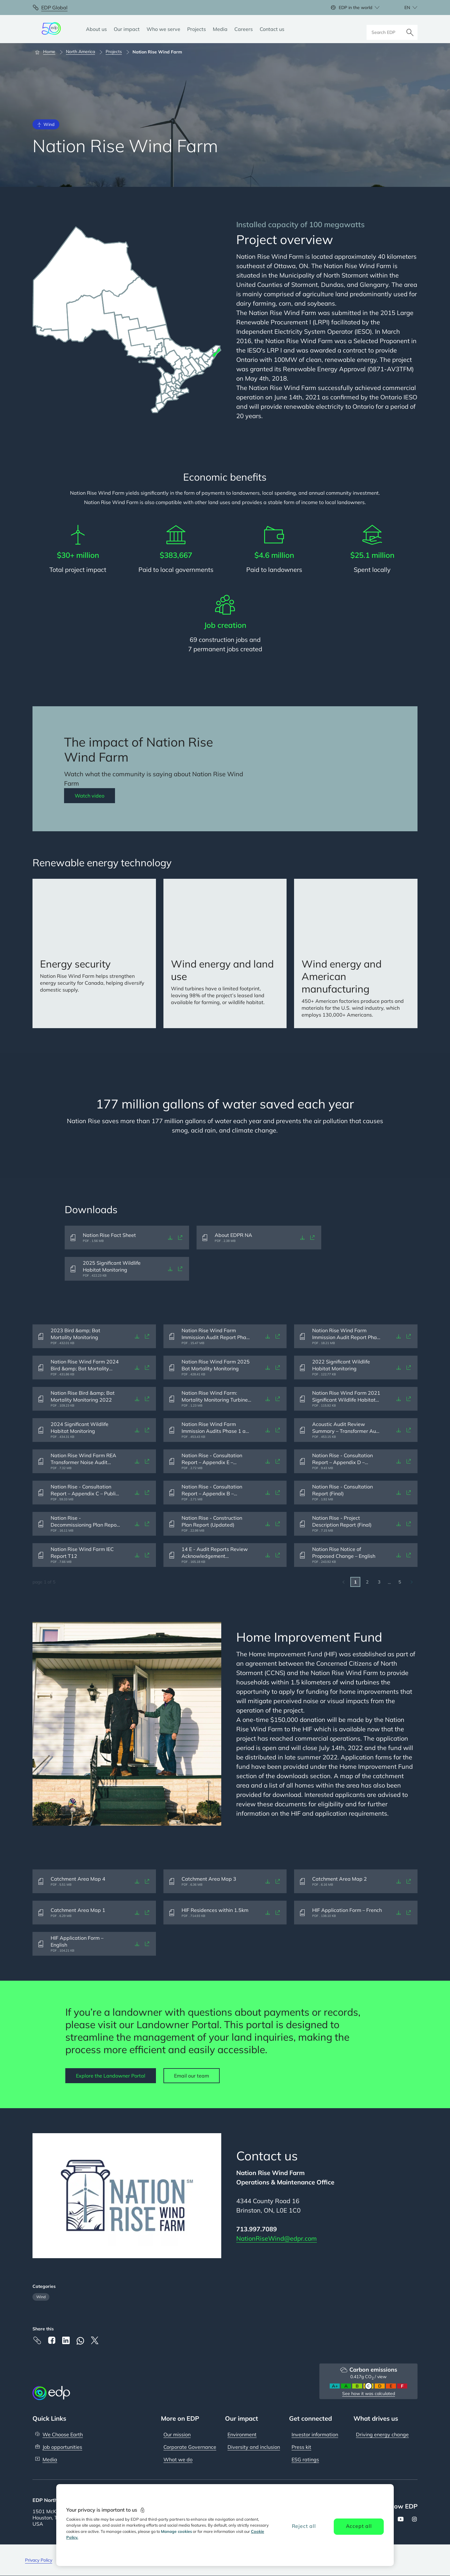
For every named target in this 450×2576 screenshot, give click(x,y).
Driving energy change (382, 2434)
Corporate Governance (189, 2447)
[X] (94, 2340)
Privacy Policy (38, 2560)
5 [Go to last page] (399, 1582)
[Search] (410, 29)
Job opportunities (62, 2447)
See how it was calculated (368, 2393)
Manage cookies (176, 2531)
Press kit (301, 2447)
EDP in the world (355, 7)
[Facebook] (51, 2340)
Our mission (177, 2434)
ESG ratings (305, 2459)
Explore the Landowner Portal (110, 2076)
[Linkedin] (66, 2340)
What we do (177, 2459)
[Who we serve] (163, 29)
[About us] (96, 29)
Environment (242, 2434)
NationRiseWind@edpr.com (276, 2238)
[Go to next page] (412, 1582)
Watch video (89, 796)
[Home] (47, 51)
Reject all (304, 2526)
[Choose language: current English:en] (404, 7)
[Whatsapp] (80, 2341)
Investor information (315, 2434)
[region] (225, 2525)
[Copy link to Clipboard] (37, 2340)
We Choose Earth (62, 2434)
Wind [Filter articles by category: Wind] (41, 2296)
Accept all (359, 2526)
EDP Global (54, 7)
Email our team (191, 2076)
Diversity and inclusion (254, 2447)
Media (49, 2459)
